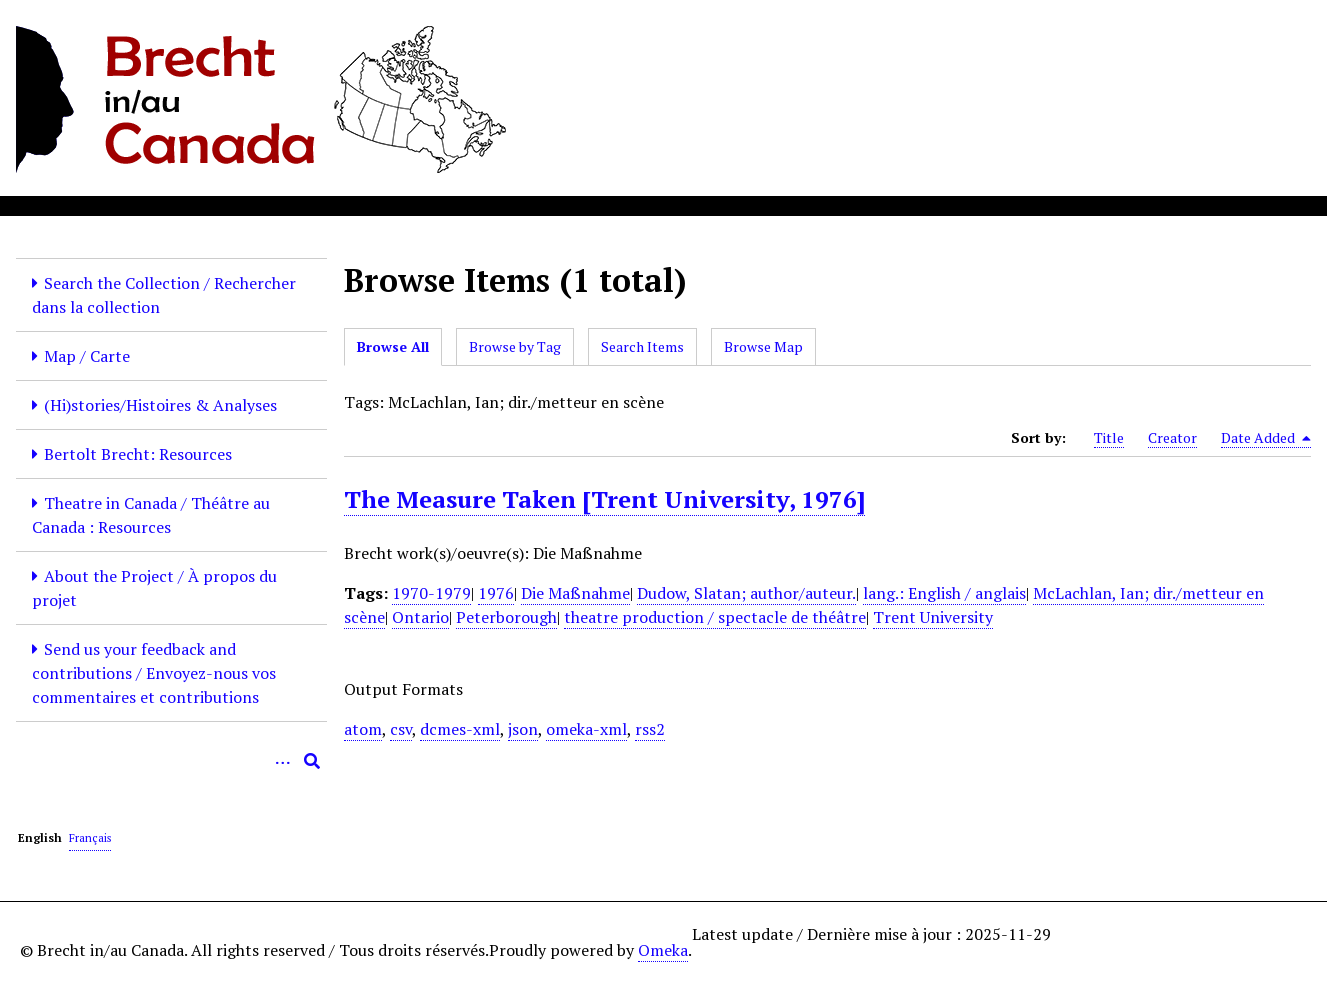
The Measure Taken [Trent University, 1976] (604, 499)
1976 (496, 593)
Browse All (393, 346)
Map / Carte (87, 356)
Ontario (420, 617)
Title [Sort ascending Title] (1109, 437)
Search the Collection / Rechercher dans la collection (164, 295)
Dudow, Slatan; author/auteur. (746, 593)
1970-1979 (431, 593)
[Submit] (312, 761)
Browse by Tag (515, 346)
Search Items (642, 346)
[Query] (171, 761)
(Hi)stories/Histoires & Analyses (160, 405)
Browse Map (763, 346)
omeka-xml (586, 729)
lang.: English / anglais (944, 593)
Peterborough (506, 617)
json (523, 729)
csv (401, 729)
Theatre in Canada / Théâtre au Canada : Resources (151, 515)
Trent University (933, 617)
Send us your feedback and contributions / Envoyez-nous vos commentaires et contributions (154, 673)
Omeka (663, 950)
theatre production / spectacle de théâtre (715, 617)
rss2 (650, 729)
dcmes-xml (460, 729)
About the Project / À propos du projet (154, 588)
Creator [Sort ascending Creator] (1172, 437)
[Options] (282, 761)
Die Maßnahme (575, 593)
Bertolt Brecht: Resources (138, 454)
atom (363, 729)
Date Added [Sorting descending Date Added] (1266, 438)
